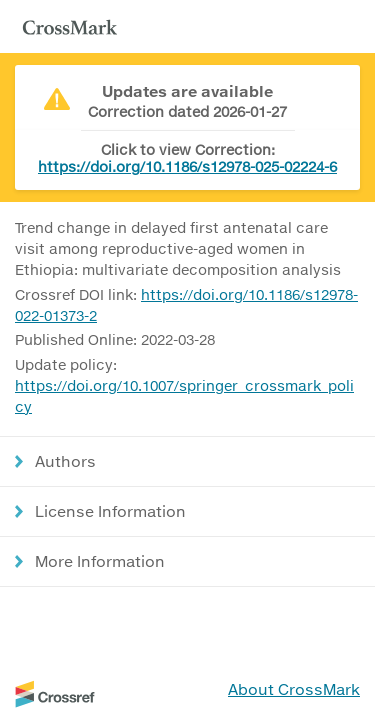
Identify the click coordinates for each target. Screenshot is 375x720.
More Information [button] (100, 561)
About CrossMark (294, 689)
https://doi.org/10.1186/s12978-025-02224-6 (187, 166)
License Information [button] (110, 511)
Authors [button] (65, 461)
